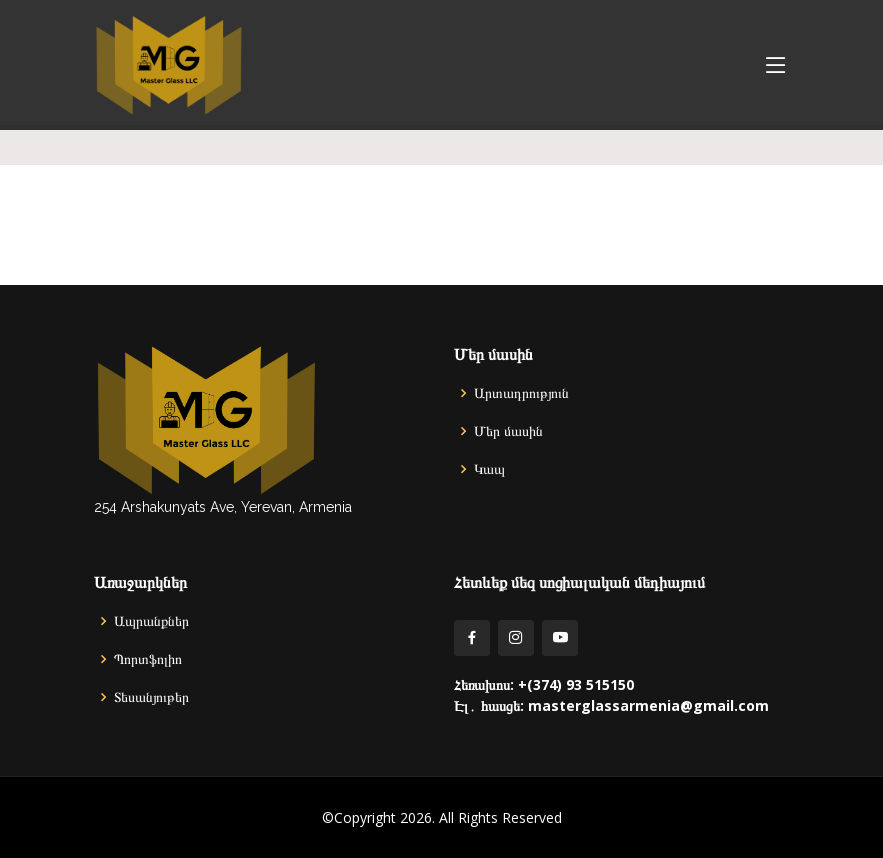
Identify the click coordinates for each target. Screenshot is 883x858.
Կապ (489, 469)
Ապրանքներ (151, 621)
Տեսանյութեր (151, 697)
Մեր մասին (508, 431)
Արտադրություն (521, 393)
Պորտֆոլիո (148, 659)
